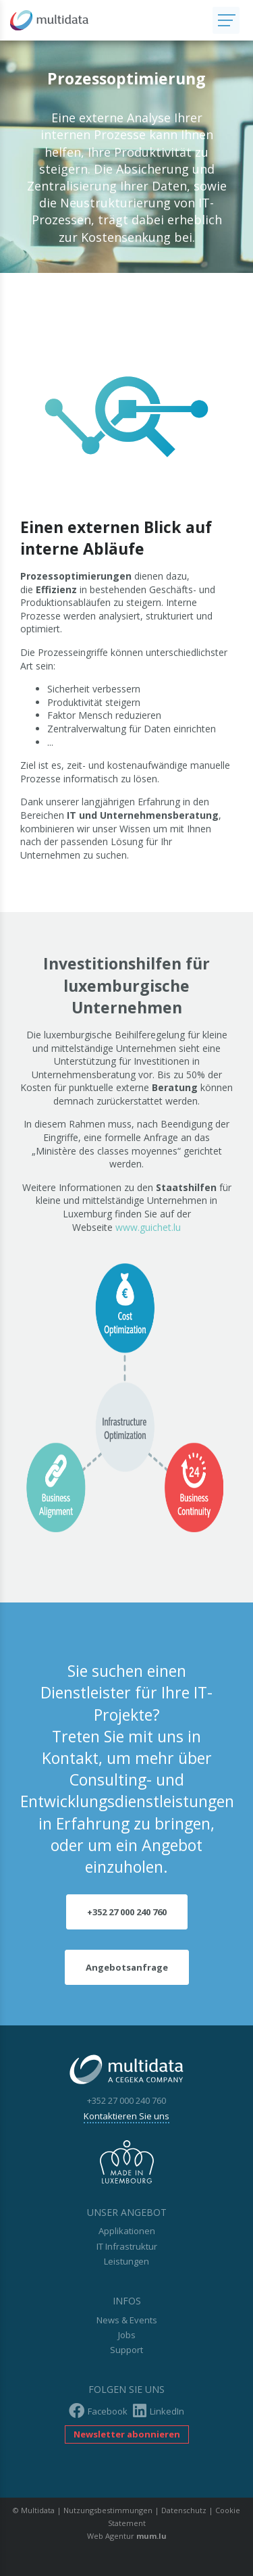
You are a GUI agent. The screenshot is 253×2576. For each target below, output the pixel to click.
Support (126, 2350)
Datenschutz (183, 2510)
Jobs (127, 2335)
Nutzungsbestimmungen (107, 2510)
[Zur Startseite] (106, 20)
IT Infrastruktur (126, 2246)
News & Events (126, 2320)
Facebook (98, 2411)
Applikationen (127, 2231)
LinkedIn (158, 2411)
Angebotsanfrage (127, 1967)
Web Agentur (110, 2536)
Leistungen (126, 2261)
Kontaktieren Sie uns (126, 2116)
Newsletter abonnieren (127, 2434)
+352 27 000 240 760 (127, 1912)
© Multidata (34, 2510)
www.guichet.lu (148, 1227)
